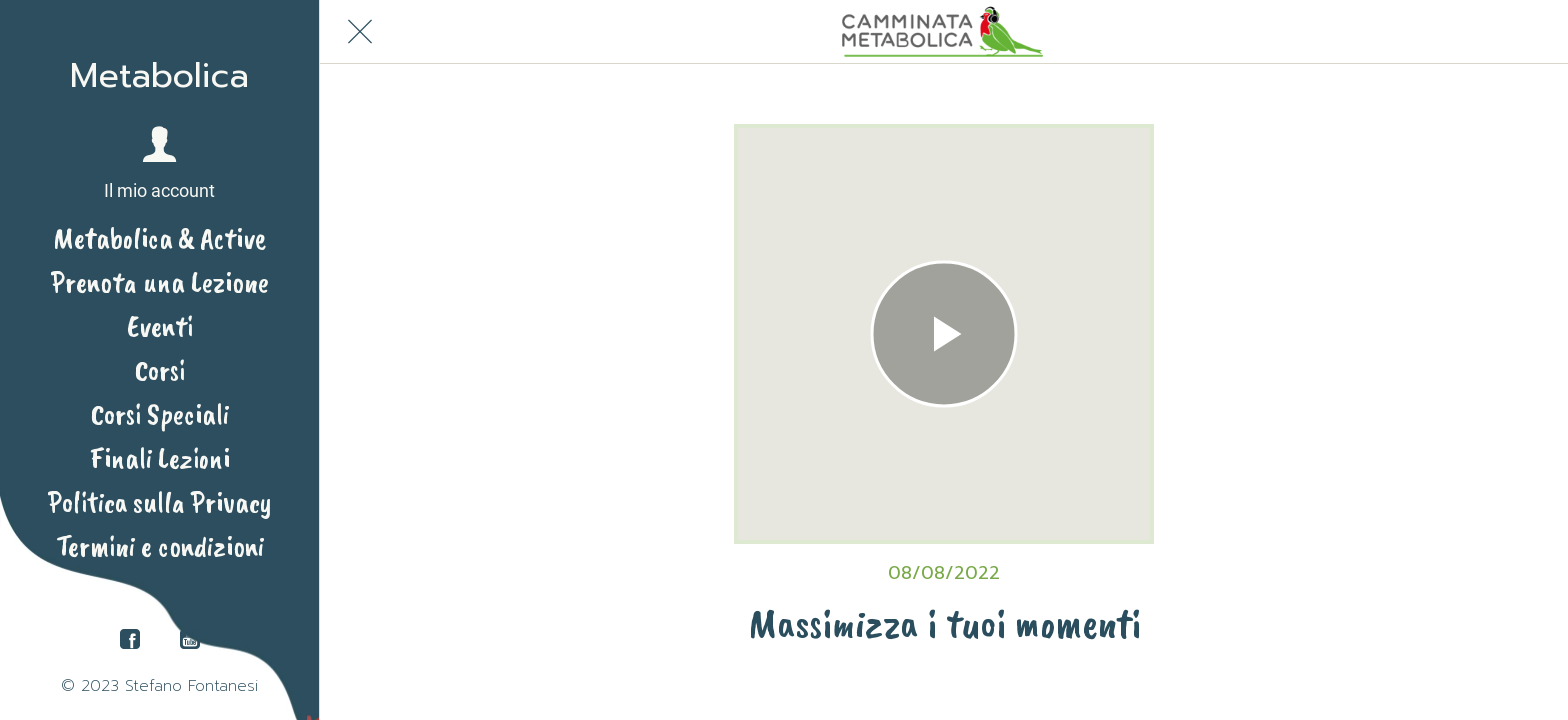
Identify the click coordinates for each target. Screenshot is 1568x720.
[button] (159, 164)
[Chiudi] (360, 32)
